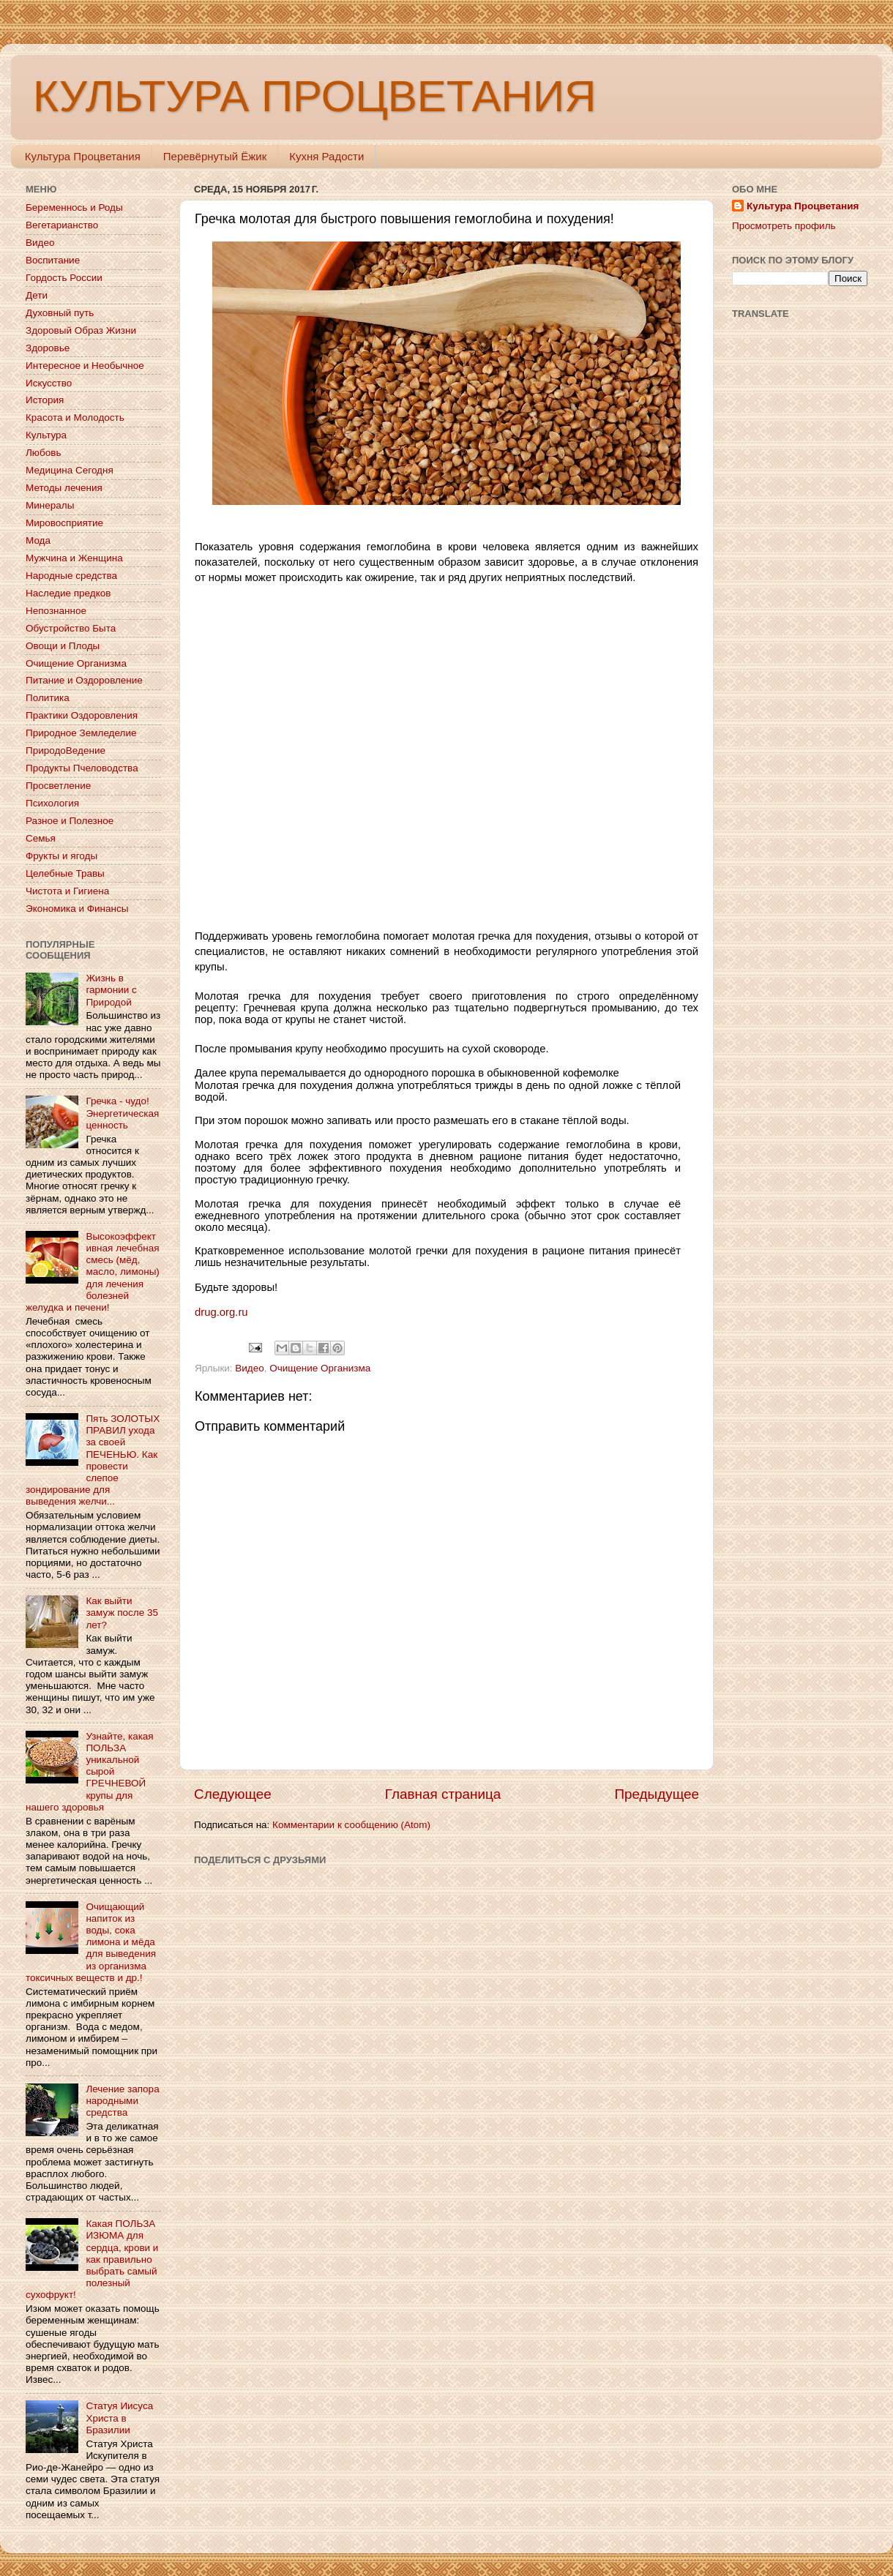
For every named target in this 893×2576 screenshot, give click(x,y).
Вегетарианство (62, 225)
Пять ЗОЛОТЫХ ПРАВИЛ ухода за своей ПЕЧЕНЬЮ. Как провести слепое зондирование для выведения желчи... (93, 1460)
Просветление (58, 785)
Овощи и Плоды (63, 645)
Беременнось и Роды (74, 207)
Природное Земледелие (81, 732)
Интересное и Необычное (85, 365)
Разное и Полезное (69, 820)
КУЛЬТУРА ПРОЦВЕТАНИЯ (314, 96)
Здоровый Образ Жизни (81, 330)
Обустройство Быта (71, 628)
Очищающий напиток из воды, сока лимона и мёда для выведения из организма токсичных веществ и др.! (91, 1942)
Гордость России (64, 277)
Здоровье (48, 347)
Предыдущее (656, 1794)
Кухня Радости (326, 156)
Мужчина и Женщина (74, 558)
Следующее (233, 1794)
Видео (249, 1368)
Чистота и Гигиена (67, 891)
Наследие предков (68, 593)
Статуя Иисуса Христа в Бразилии (119, 2417)
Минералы (50, 505)
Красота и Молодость (75, 417)
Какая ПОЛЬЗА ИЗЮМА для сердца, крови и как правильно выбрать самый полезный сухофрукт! (92, 2259)
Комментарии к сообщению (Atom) (351, 1824)
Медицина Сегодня (69, 470)
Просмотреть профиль (784, 225)
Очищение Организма (319, 1368)
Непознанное (56, 610)
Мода (38, 540)
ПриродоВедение (65, 750)
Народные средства (71, 575)
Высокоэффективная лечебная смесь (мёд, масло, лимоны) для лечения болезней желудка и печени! (93, 1272)
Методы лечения (64, 487)
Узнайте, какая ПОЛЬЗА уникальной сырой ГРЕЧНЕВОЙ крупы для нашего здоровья (90, 1772)
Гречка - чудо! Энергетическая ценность (122, 1113)
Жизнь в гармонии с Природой (111, 990)
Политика (48, 697)
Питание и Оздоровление (84, 680)
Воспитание (53, 260)
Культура (46, 435)
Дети (37, 295)
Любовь (43, 452)
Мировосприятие (64, 522)
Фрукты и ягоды (61, 855)
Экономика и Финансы (77, 908)
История (45, 399)
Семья (41, 838)
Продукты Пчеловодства (82, 768)
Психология (52, 803)
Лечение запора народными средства (122, 2100)
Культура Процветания (83, 156)
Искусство (49, 383)
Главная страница (443, 1794)
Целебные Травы (65, 873)
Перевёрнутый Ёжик (214, 156)
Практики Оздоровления (82, 715)
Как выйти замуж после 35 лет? (122, 1612)
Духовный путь (60, 312)
